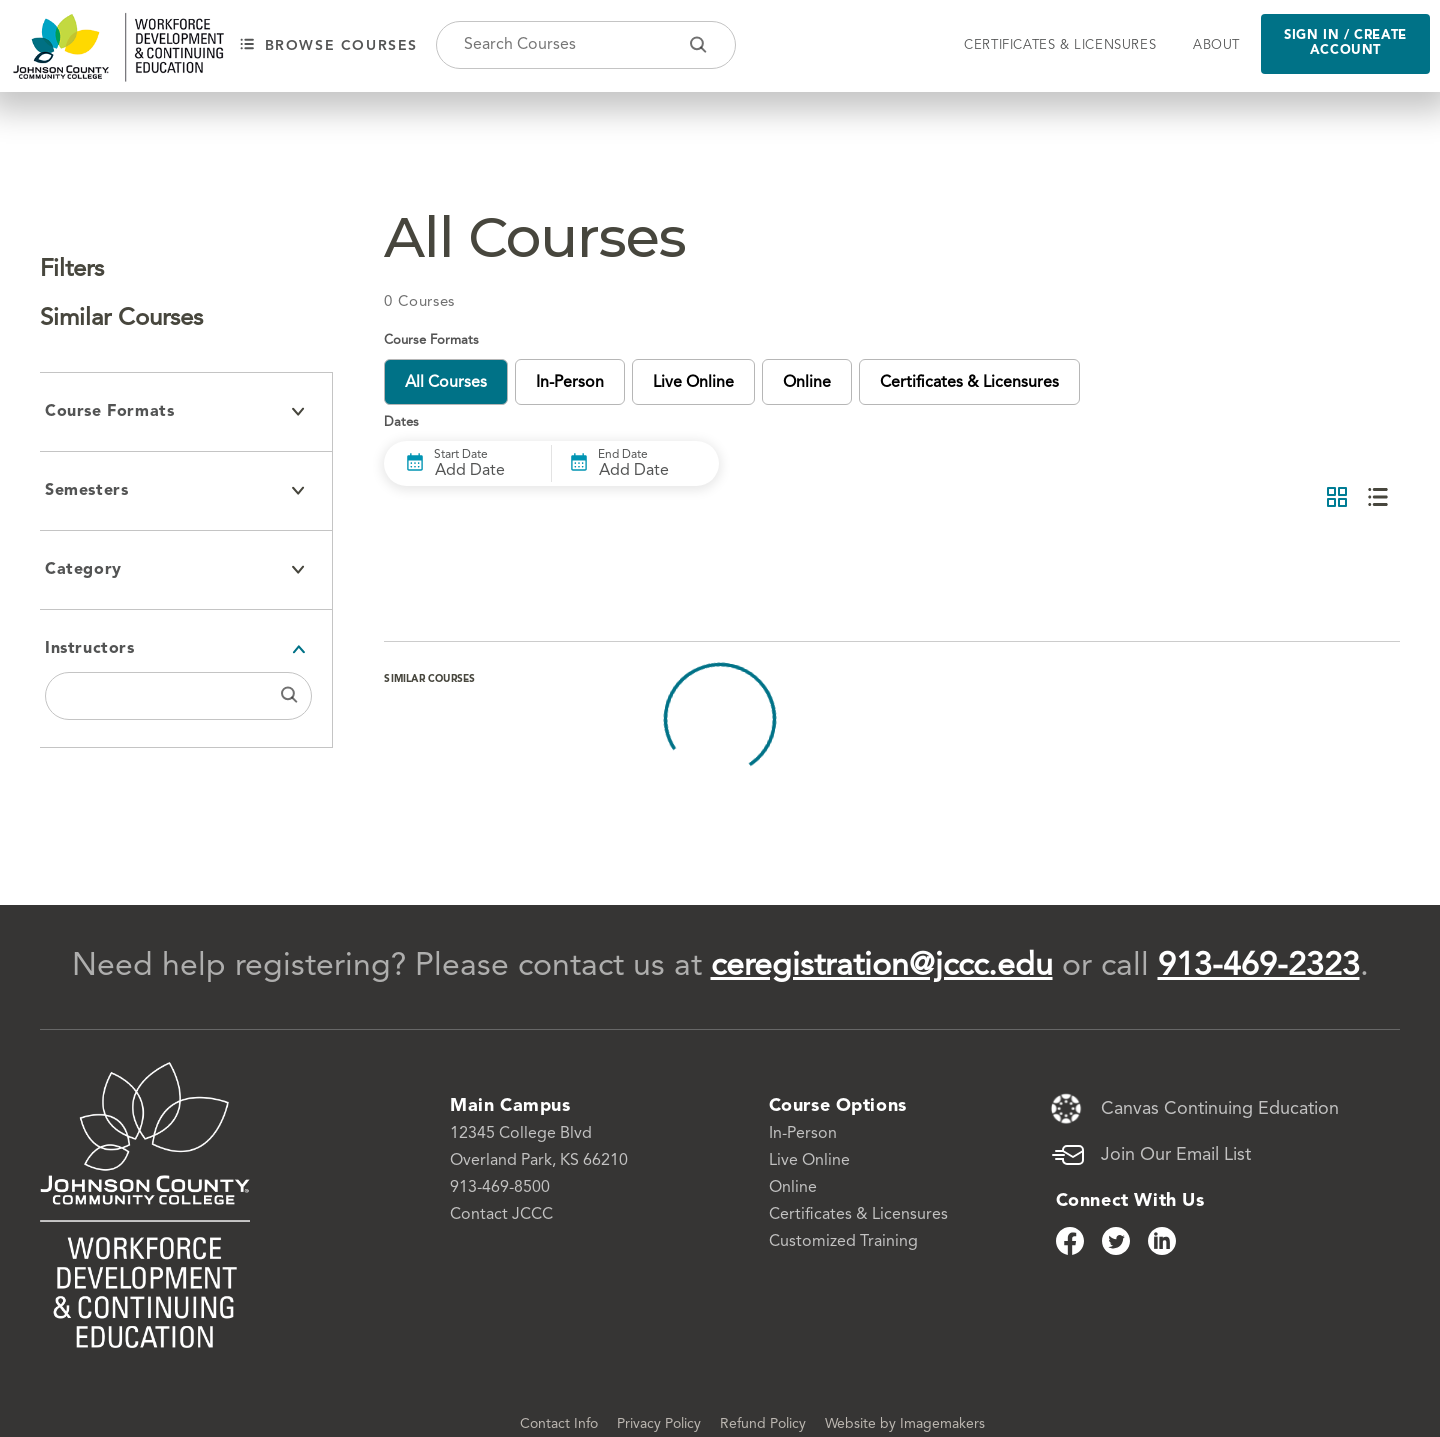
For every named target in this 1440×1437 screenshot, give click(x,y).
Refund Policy (765, 1424)
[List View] (1378, 498)
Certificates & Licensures (1060, 45)
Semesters (175, 491)
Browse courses (329, 45)
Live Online (809, 1161)
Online (793, 1188)
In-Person (803, 1134)
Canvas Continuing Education (1220, 1109)
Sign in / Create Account (1345, 43)
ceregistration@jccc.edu (882, 967)
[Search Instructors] (289, 696)
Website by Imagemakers (905, 1424)
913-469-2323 (1259, 967)
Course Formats (175, 412)
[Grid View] (1337, 498)
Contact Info (561, 1424)
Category (175, 570)
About (1216, 45)
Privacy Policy (661, 1424)
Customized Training (843, 1242)
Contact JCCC (501, 1215)
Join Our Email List (1176, 1155)
